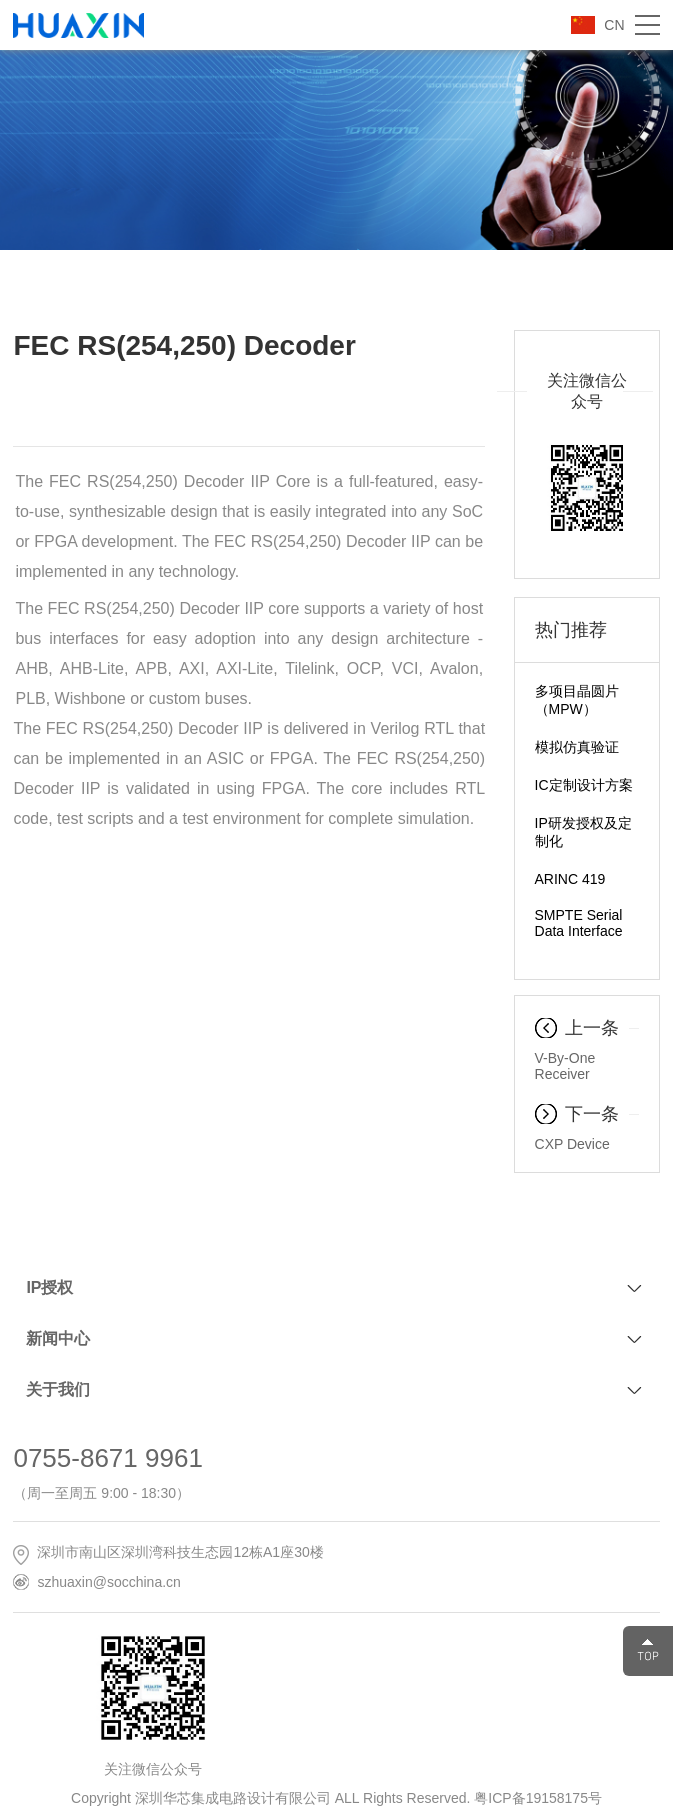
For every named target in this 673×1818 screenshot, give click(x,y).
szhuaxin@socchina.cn (108, 1582)
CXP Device (572, 1144)
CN (614, 25)
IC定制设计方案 (584, 785)
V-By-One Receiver (565, 1066)
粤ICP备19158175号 (538, 1798)
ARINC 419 (570, 879)
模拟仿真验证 (577, 747)
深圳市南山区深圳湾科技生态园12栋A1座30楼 (180, 1552)
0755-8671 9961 (107, 1458)
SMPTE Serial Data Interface (579, 923)
